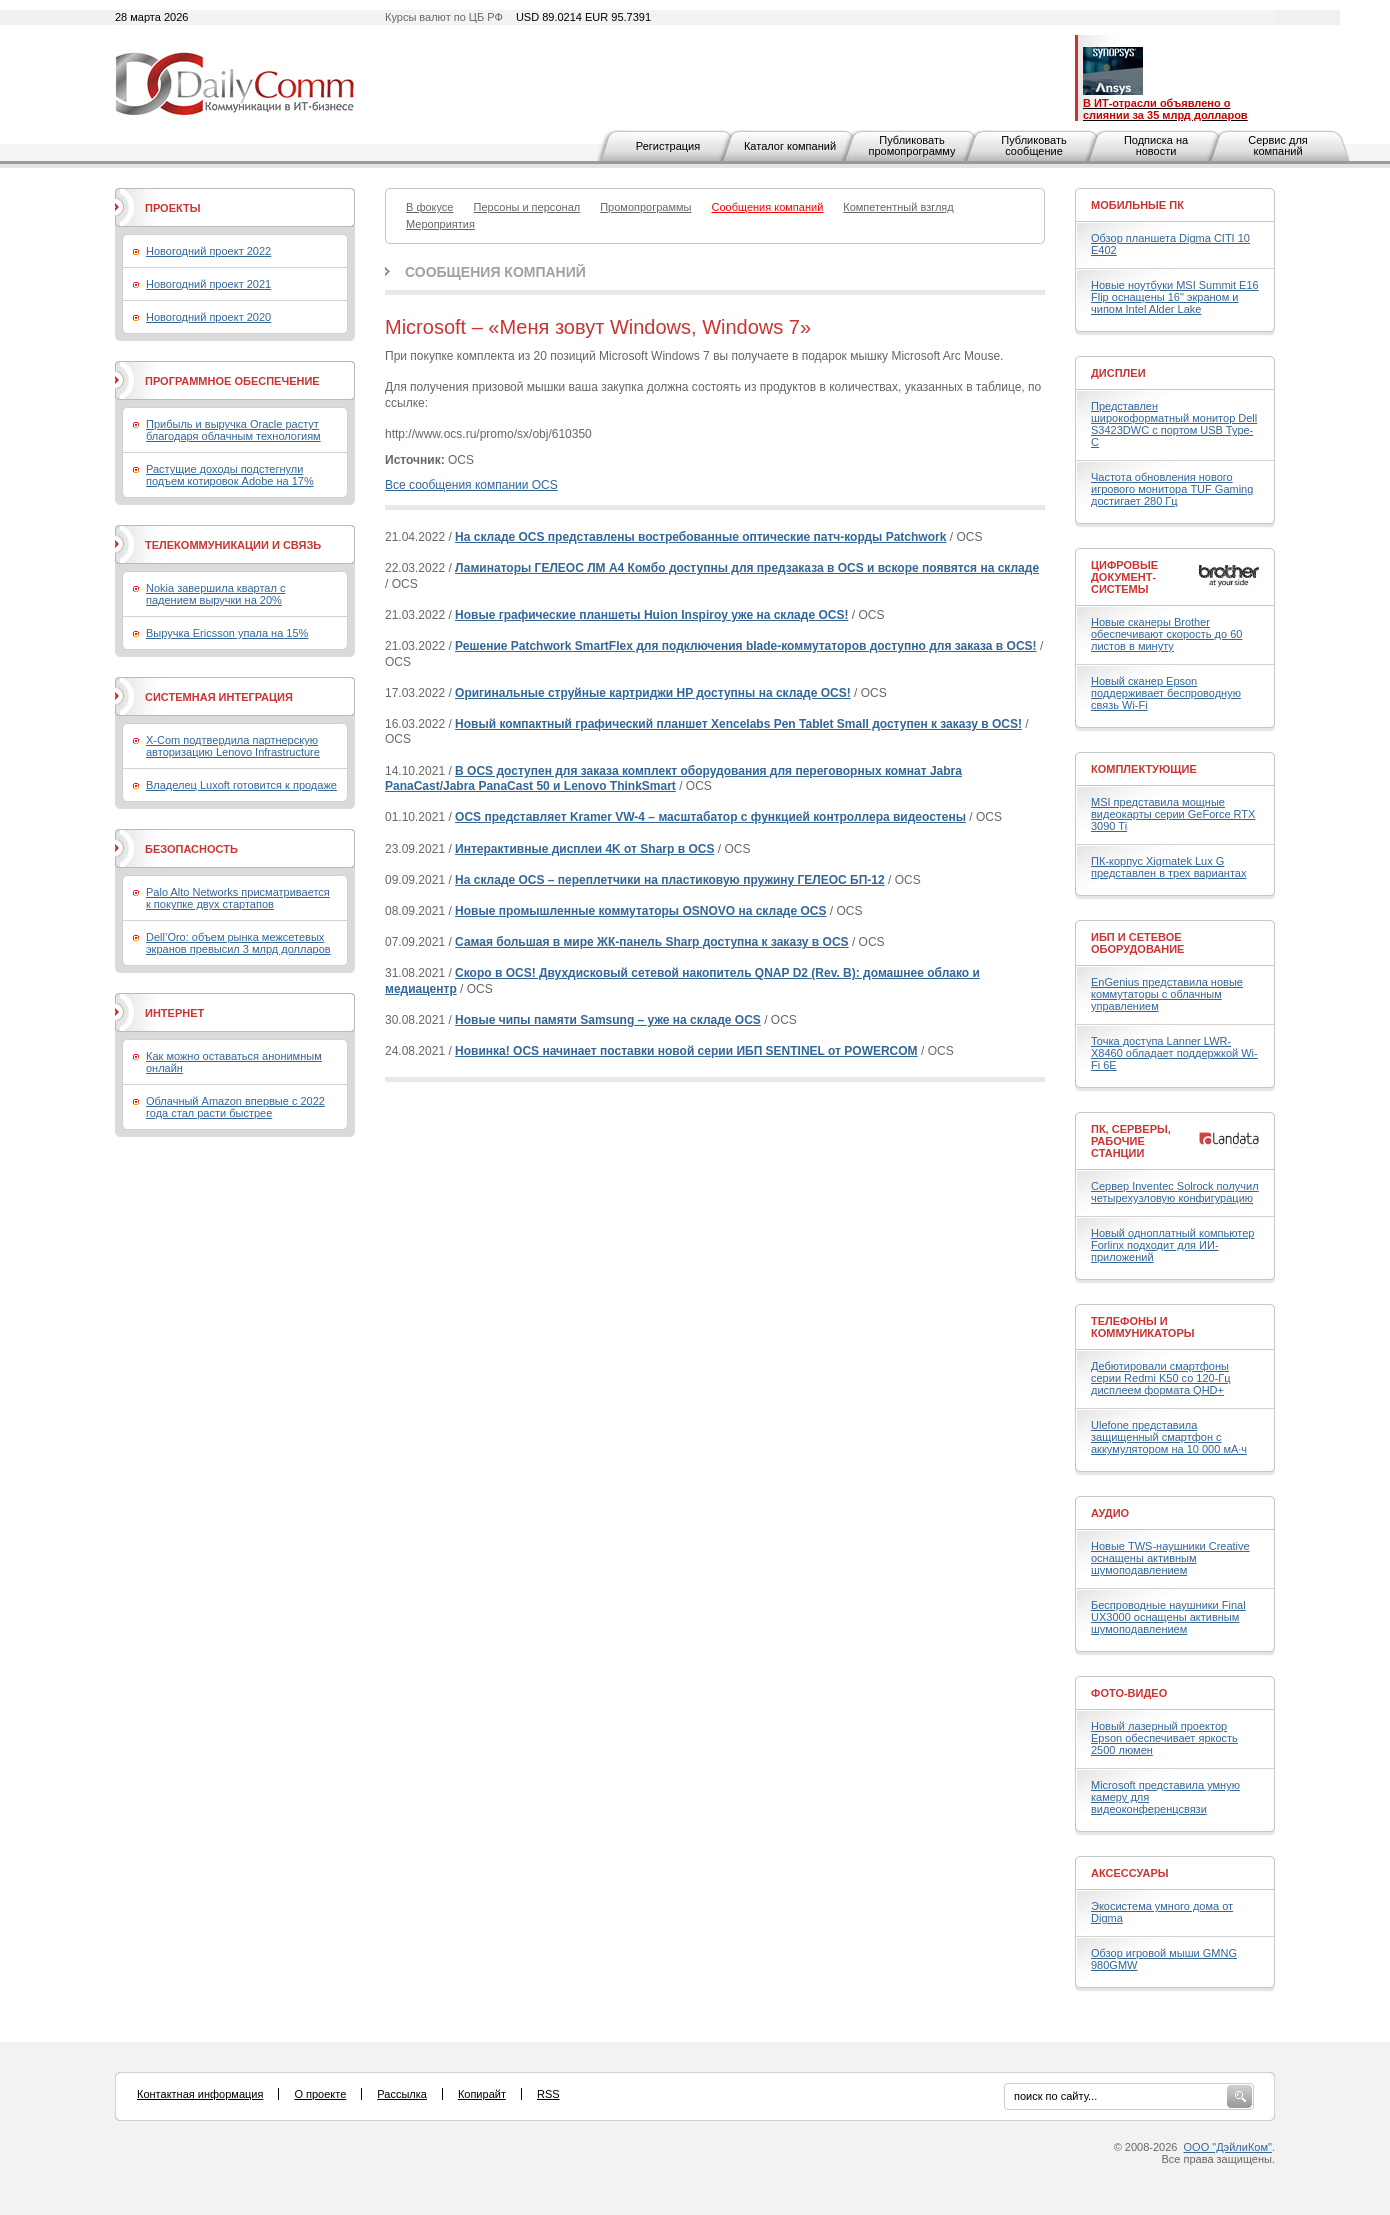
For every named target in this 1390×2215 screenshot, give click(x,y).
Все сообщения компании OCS (471, 485)
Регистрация (668, 146)
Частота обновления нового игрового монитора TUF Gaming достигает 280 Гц (1172, 489)
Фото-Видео (1129, 1693)
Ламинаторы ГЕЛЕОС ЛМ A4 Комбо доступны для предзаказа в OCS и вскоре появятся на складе (747, 568)
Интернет (174, 1013)
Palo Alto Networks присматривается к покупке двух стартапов (238, 898)
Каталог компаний (790, 146)
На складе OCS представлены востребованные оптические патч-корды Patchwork (700, 537)
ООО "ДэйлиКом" (1228, 2147)
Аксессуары (1130, 1873)
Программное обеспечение (232, 381)
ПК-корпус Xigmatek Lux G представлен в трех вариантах (1168, 867)
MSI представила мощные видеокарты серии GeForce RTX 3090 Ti (1173, 814)
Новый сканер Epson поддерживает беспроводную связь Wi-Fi (1166, 693)
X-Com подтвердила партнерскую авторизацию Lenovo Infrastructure (233, 746)
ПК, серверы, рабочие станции (1131, 1141)
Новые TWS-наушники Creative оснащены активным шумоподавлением (1170, 1558)
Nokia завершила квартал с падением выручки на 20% (215, 594)
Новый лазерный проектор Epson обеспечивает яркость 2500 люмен (1164, 1738)
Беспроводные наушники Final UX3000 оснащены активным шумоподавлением (1168, 1617)
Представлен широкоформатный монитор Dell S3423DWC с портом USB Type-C (1174, 424)
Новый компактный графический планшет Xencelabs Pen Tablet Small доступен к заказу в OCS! (738, 724)
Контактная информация (200, 2094)
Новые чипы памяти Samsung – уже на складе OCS (608, 1020)
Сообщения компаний (495, 272)
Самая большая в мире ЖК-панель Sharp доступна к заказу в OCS (652, 942)
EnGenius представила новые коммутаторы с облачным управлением (1167, 994)
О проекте (320, 2094)
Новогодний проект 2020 (208, 317)
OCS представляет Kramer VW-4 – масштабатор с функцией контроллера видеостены (710, 817)
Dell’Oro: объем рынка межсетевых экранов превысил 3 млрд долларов (238, 943)
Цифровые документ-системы (1124, 577)
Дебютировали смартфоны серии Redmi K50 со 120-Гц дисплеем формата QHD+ (1161, 1378)
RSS (548, 2094)
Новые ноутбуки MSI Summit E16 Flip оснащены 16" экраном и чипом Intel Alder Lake (1175, 297)
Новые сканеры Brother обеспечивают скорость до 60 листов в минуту (1166, 634)
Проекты (172, 208)
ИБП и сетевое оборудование (1137, 943)
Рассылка (402, 2094)
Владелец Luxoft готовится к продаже (241, 785)
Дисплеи (1118, 373)
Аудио (1110, 1513)
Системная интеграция (219, 697)
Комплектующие (1144, 769)
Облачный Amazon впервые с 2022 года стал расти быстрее (235, 1107)
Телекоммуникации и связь (233, 545)
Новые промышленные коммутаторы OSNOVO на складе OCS (640, 911)
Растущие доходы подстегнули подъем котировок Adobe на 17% (230, 475)
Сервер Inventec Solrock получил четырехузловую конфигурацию (1175, 1192)
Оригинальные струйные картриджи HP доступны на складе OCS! (653, 693)
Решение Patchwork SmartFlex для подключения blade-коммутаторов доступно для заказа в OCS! (745, 646)
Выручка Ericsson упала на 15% (227, 633)
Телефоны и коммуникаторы (1143, 1327)
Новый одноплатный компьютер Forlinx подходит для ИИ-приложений (1172, 1245)
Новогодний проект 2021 (208, 284)
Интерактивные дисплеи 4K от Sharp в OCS (584, 849)
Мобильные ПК (1137, 205)
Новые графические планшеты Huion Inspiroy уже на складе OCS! (651, 615)
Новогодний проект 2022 (208, 251)
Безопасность (191, 849)
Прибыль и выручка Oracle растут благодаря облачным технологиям (233, 430)
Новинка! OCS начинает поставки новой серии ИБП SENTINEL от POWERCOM (686, 1051)
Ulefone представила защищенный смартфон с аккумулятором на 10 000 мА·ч (1169, 1437)
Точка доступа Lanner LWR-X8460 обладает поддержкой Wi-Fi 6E (1174, 1053)
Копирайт (482, 2094)
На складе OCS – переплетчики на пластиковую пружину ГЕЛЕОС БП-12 (670, 880)
